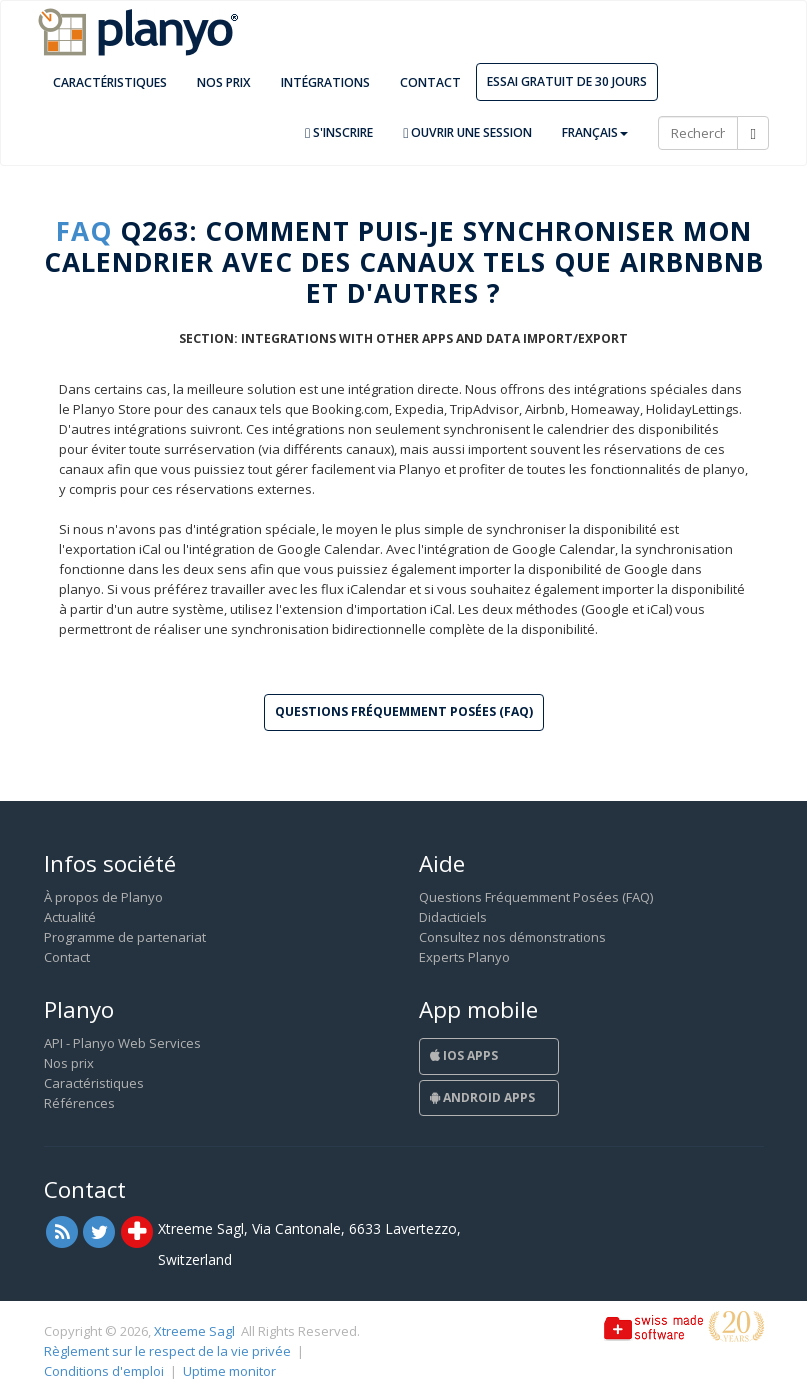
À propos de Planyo (103, 897)
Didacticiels (453, 917)
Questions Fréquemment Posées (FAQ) (536, 897)
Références (79, 1103)
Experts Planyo (464, 957)
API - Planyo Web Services (122, 1043)
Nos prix (224, 82)
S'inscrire (339, 132)
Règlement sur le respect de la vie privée (167, 1351)
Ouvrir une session (467, 132)
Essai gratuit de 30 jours (567, 81)
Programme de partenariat (125, 937)
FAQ (84, 231)
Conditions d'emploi (104, 1371)
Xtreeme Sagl (194, 1331)
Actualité (70, 917)
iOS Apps (464, 1055)
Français (595, 132)
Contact (430, 82)
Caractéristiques (110, 82)
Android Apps (482, 1097)
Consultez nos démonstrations (512, 937)
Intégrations (325, 82)
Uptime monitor (229, 1371)
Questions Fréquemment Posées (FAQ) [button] (404, 711)
